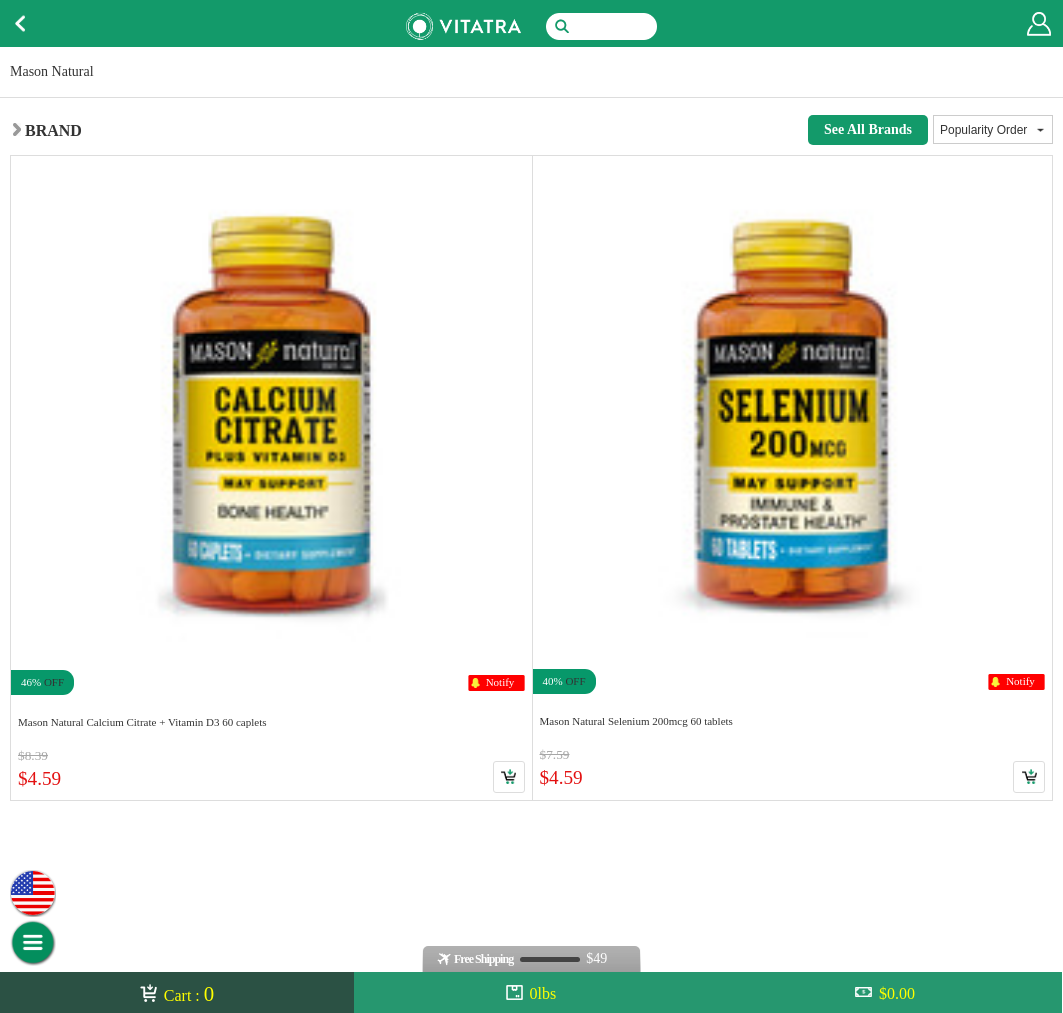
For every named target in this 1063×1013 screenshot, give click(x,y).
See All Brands (868, 129)
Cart (509, 777)
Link (271, 477)
